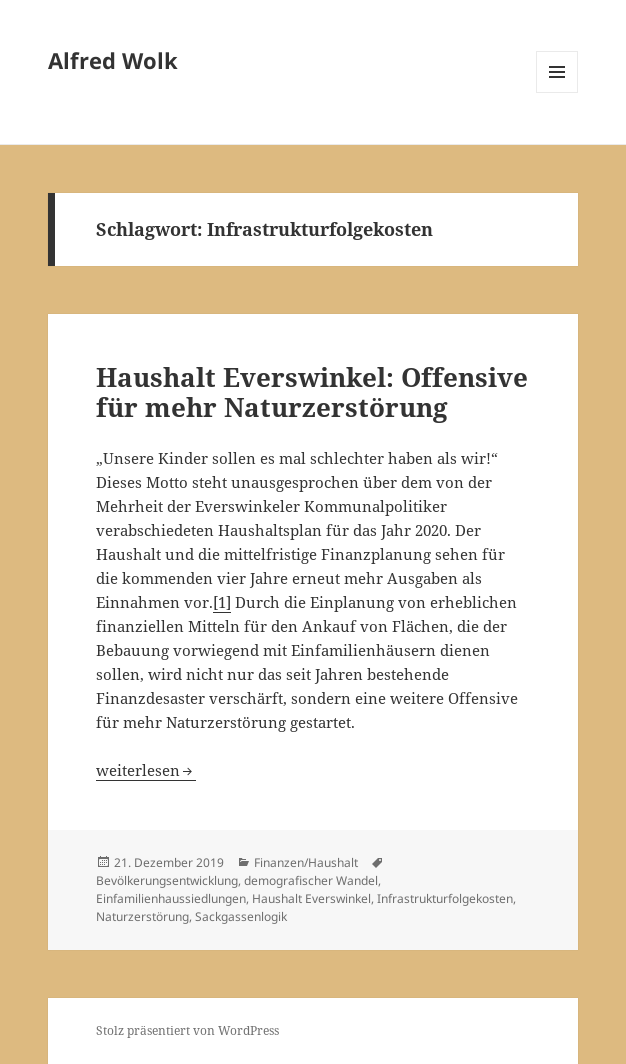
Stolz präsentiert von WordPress (187, 1030)
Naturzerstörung (142, 916)
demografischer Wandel (311, 880)
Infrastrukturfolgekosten (445, 898)
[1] (222, 602)
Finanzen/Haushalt (306, 862)
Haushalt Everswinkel (311, 898)
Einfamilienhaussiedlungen (171, 898)
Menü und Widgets (557, 92)
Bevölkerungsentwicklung (167, 880)
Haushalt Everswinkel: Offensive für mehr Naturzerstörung (312, 392)
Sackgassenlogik (241, 916)
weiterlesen (146, 770)
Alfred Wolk (113, 60)
